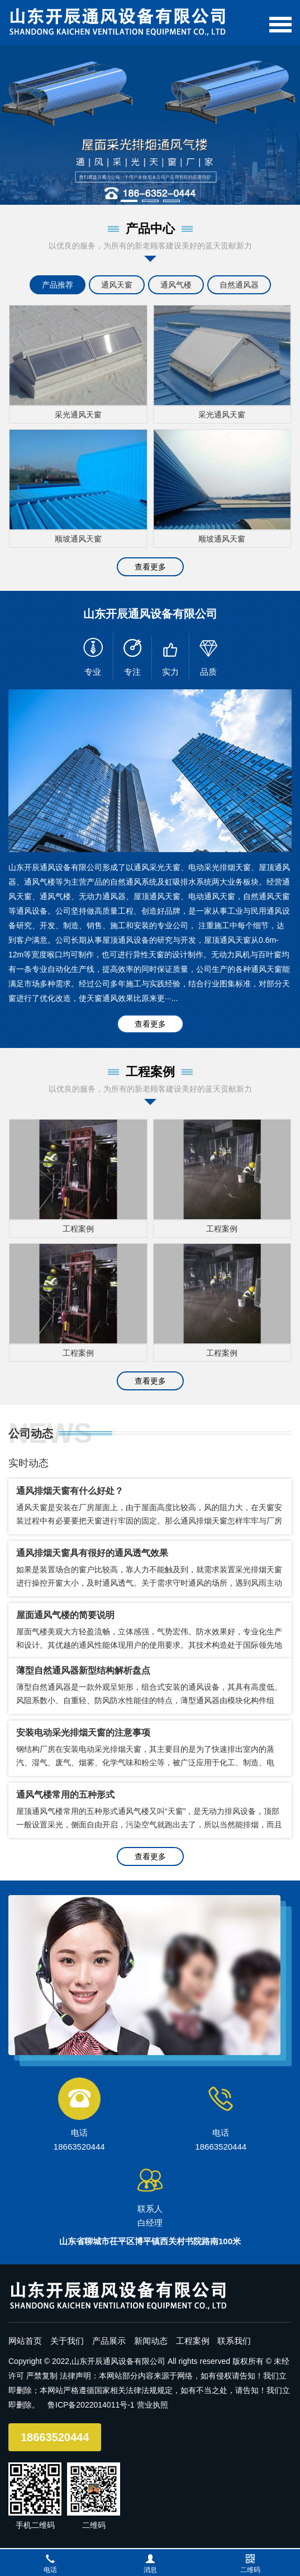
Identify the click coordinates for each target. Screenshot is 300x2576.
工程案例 (192, 2340)
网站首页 (25, 2340)
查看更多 (150, 566)
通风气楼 (176, 284)
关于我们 (67, 2340)
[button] (129, 201)
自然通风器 (239, 284)
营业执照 (152, 2404)
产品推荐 (57, 284)
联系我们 (234, 2340)
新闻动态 (151, 2340)
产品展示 (109, 2340)
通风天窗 (116, 284)
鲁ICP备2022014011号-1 (91, 2404)
